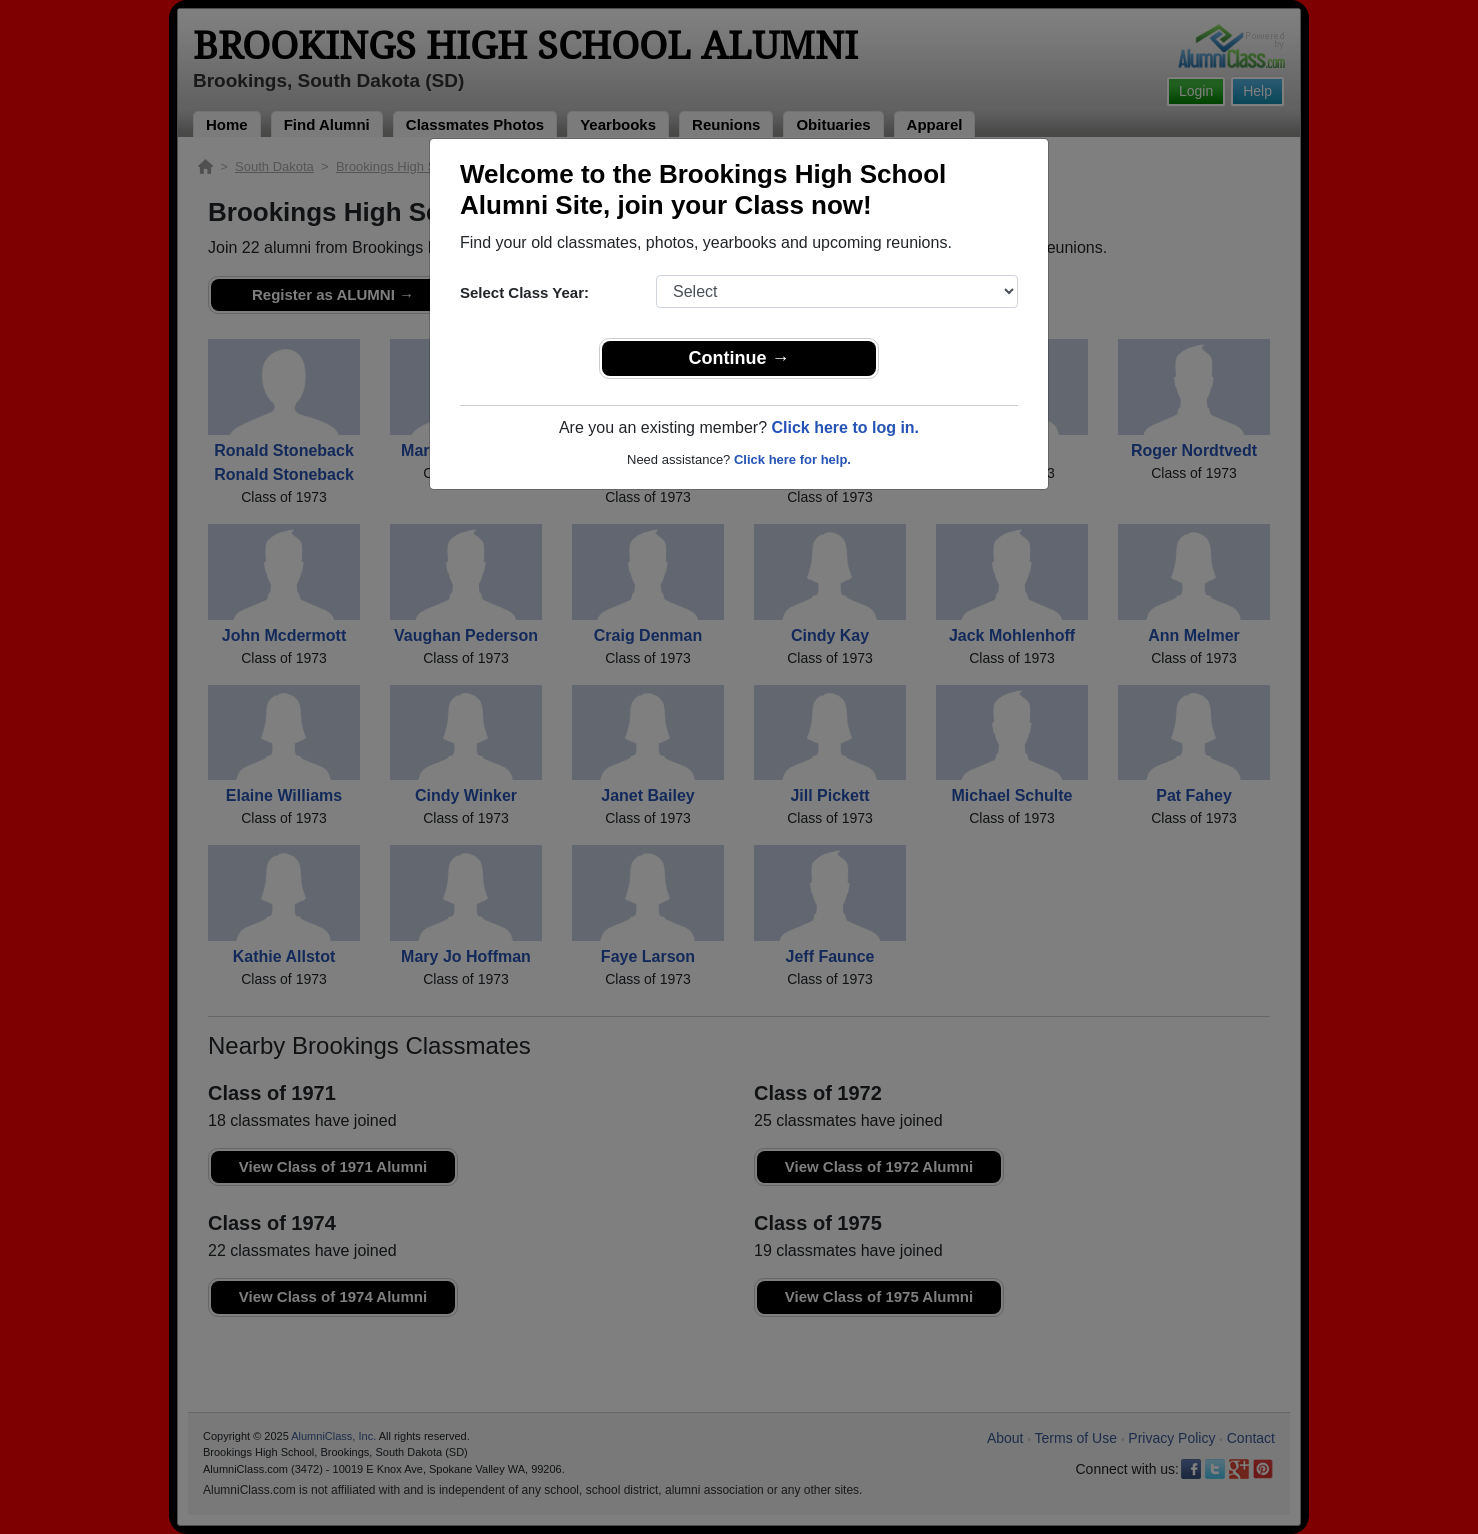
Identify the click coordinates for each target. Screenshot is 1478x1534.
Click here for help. (792, 459)
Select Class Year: (524, 292)
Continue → (739, 358)
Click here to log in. (845, 427)
